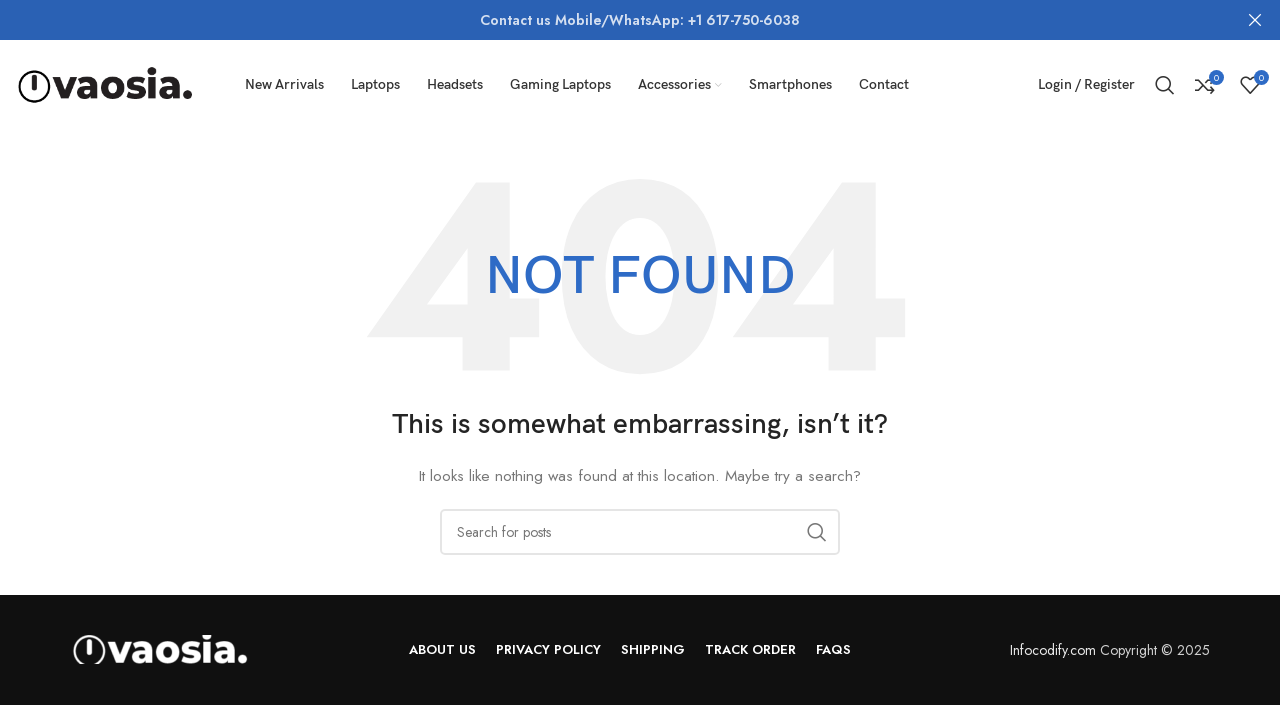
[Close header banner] (1255, 20)
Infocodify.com (1053, 650)
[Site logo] (105, 83)
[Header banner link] (610, 20)
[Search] (1165, 85)
